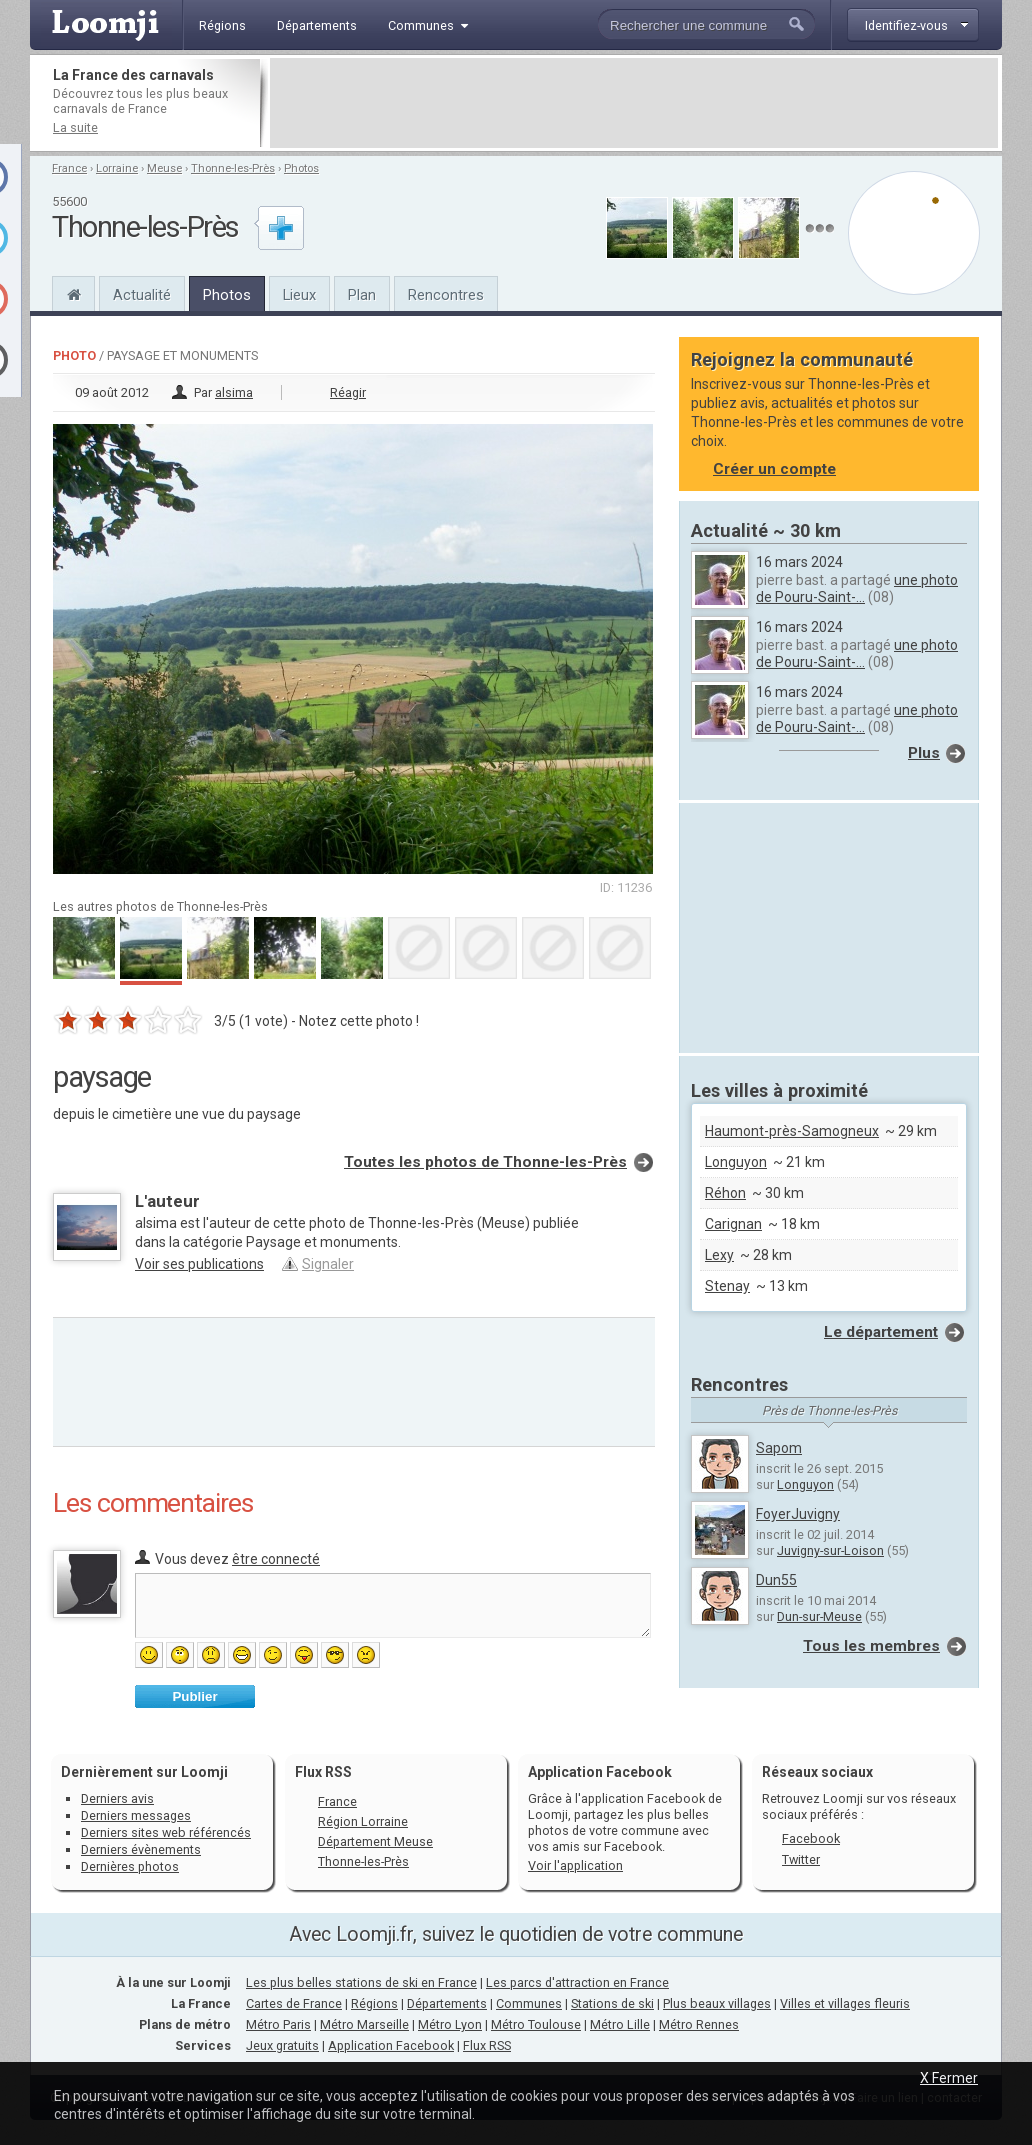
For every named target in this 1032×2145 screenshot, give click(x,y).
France (69, 168)
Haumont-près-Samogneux (792, 1131)
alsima (234, 392)
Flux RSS (323, 1772)
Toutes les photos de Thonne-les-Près (485, 1162)
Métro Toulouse (536, 2024)
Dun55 (776, 1580)
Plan (362, 295)
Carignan (733, 1224)
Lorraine (117, 168)
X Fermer (949, 2078)
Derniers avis (117, 1798)
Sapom (779, 1448)
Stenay (727, 1286)
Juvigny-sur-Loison (830, 1550)
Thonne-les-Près (233, 168)
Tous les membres (871, 1646)
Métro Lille (620, 2024)
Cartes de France (294, 2003)
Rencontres (446, 295)
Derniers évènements (141, 1849)
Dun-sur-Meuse (819, 1616)
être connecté (276, 1559)
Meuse (164, 168)
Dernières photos (130, 1866)
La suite (75, 127)
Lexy (719, 1255)
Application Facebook (391, 2045)
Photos (301, 168)
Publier (194, 1696)
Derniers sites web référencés (166, 1832)
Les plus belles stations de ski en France (361, 1982)
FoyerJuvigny (798, 1514)
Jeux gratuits (282, 2045)
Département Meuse (375, 1841)
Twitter (801, 1859)
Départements (447, 2003)
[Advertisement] (634, 103)
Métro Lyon (450, 2024)
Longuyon (736, 1162)
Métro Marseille (364, 2024)
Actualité (142, 295)
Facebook (811, 1838)
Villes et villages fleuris (845, 2003)
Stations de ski (612, 2003)
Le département (881, 1332)
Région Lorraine (363, 1821)
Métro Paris (278, 2024)
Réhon (725, 1193)
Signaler (328, 1264)
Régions (374, 2003)
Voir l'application (575, 1865)
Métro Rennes (699, 2024)
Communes (529, 2003)
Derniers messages (136, 1815)
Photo (74, 355)
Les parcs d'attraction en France (577, 1982)
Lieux (299, 295)
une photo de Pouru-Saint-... (857, 588)
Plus (924, 753)
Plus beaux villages (717, 2003)
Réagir (348, 392)
